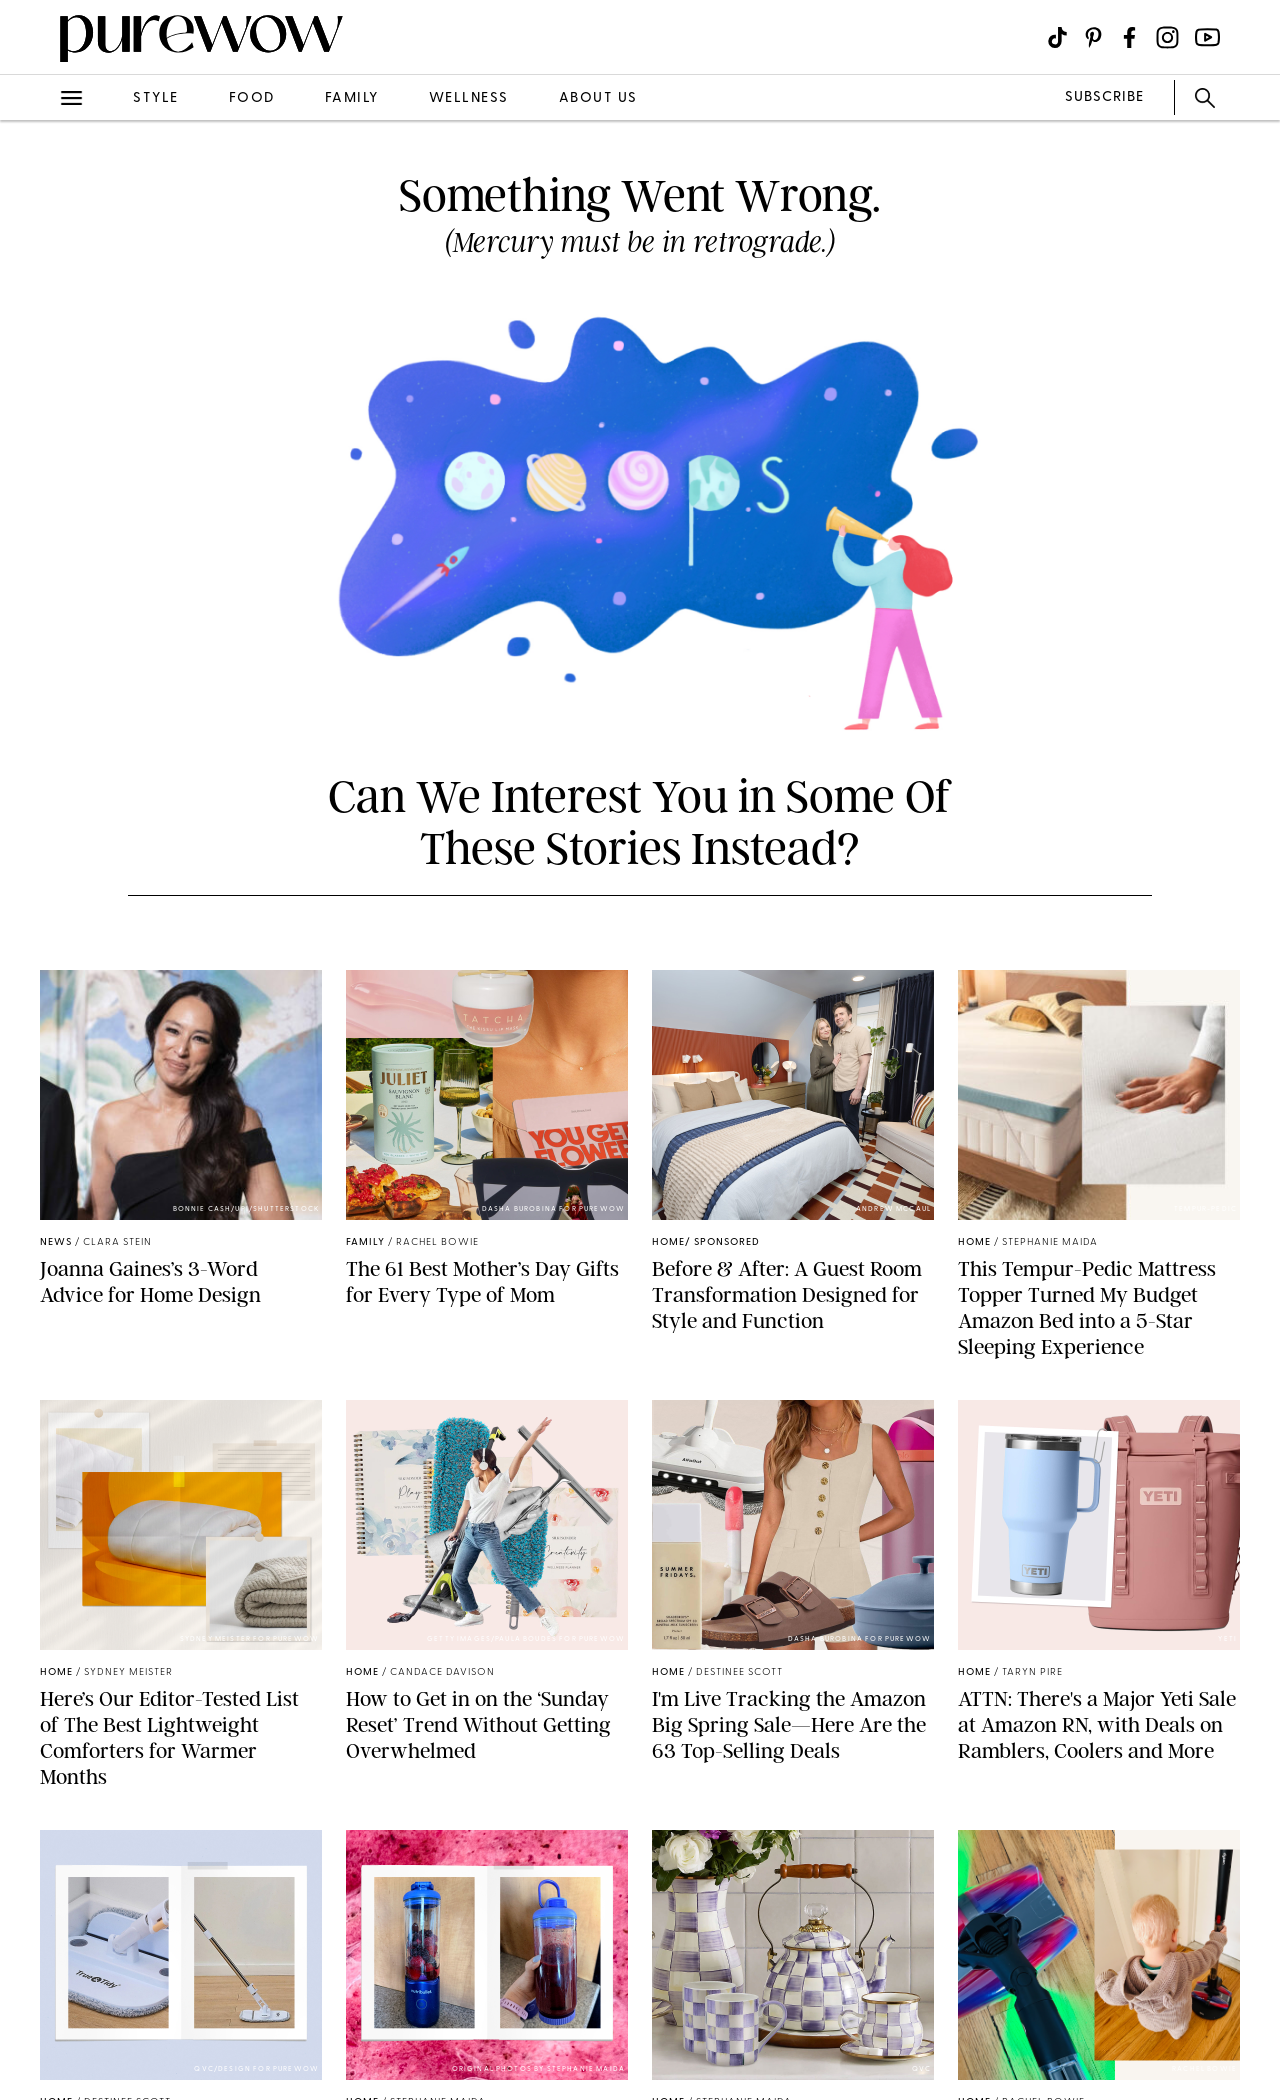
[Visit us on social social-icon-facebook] (1129, 37)
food (252, 98)
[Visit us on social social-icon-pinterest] (1093, 37)
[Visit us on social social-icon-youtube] (1207, 37)
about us (598, 98)
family (352, 98)
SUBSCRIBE (1104, 97)
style (156, 98)
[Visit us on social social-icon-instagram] (1167, 37)
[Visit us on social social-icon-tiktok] (1057, 37)
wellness (469, 98)
